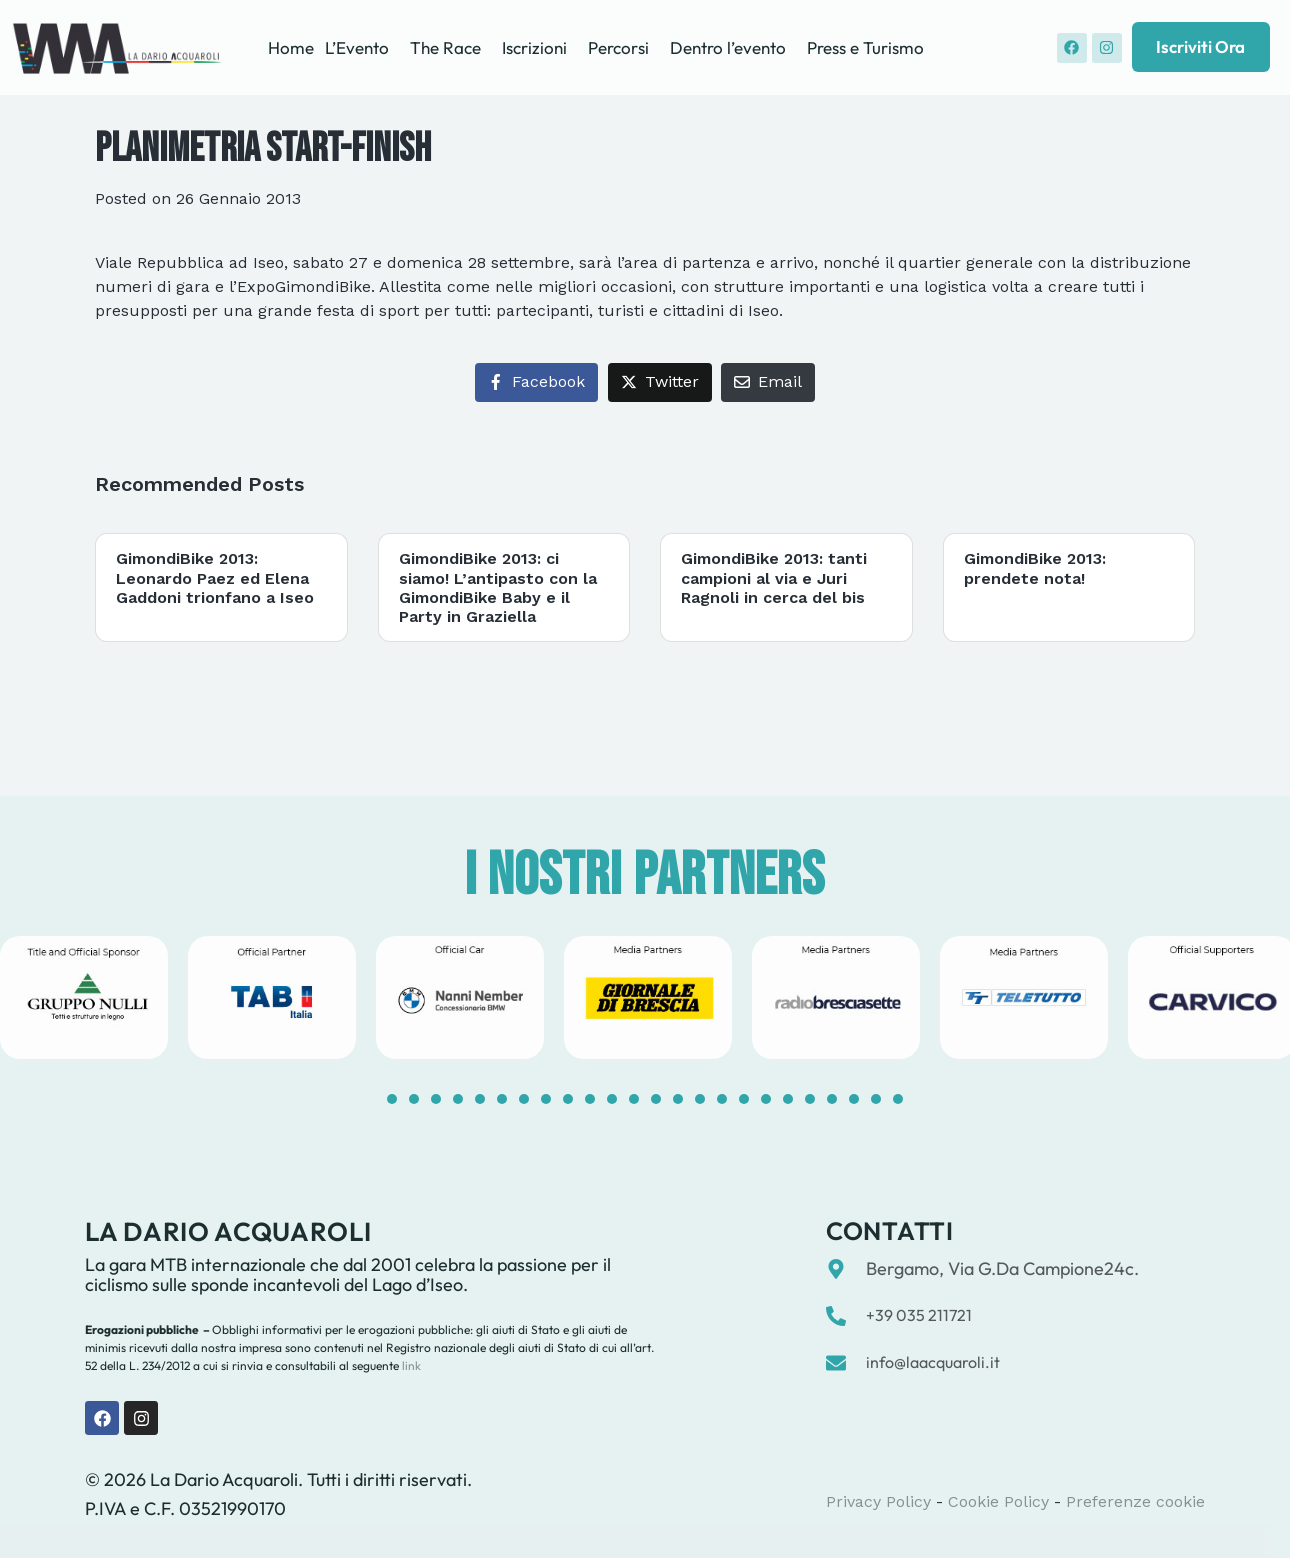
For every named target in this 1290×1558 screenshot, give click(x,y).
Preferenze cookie (1135, 1501)
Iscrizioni (534, 47)
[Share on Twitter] (660, 382)
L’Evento (357, 47)
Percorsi (618, 47)
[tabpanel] (272, 997)
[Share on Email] (768, 382)
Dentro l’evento (728, 47)
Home (291, 47)
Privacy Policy (878, 1501)
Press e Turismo (865, 47)
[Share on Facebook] (536, 382)
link (410, 1365)
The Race (445, 47)
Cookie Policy (998, 1501)
